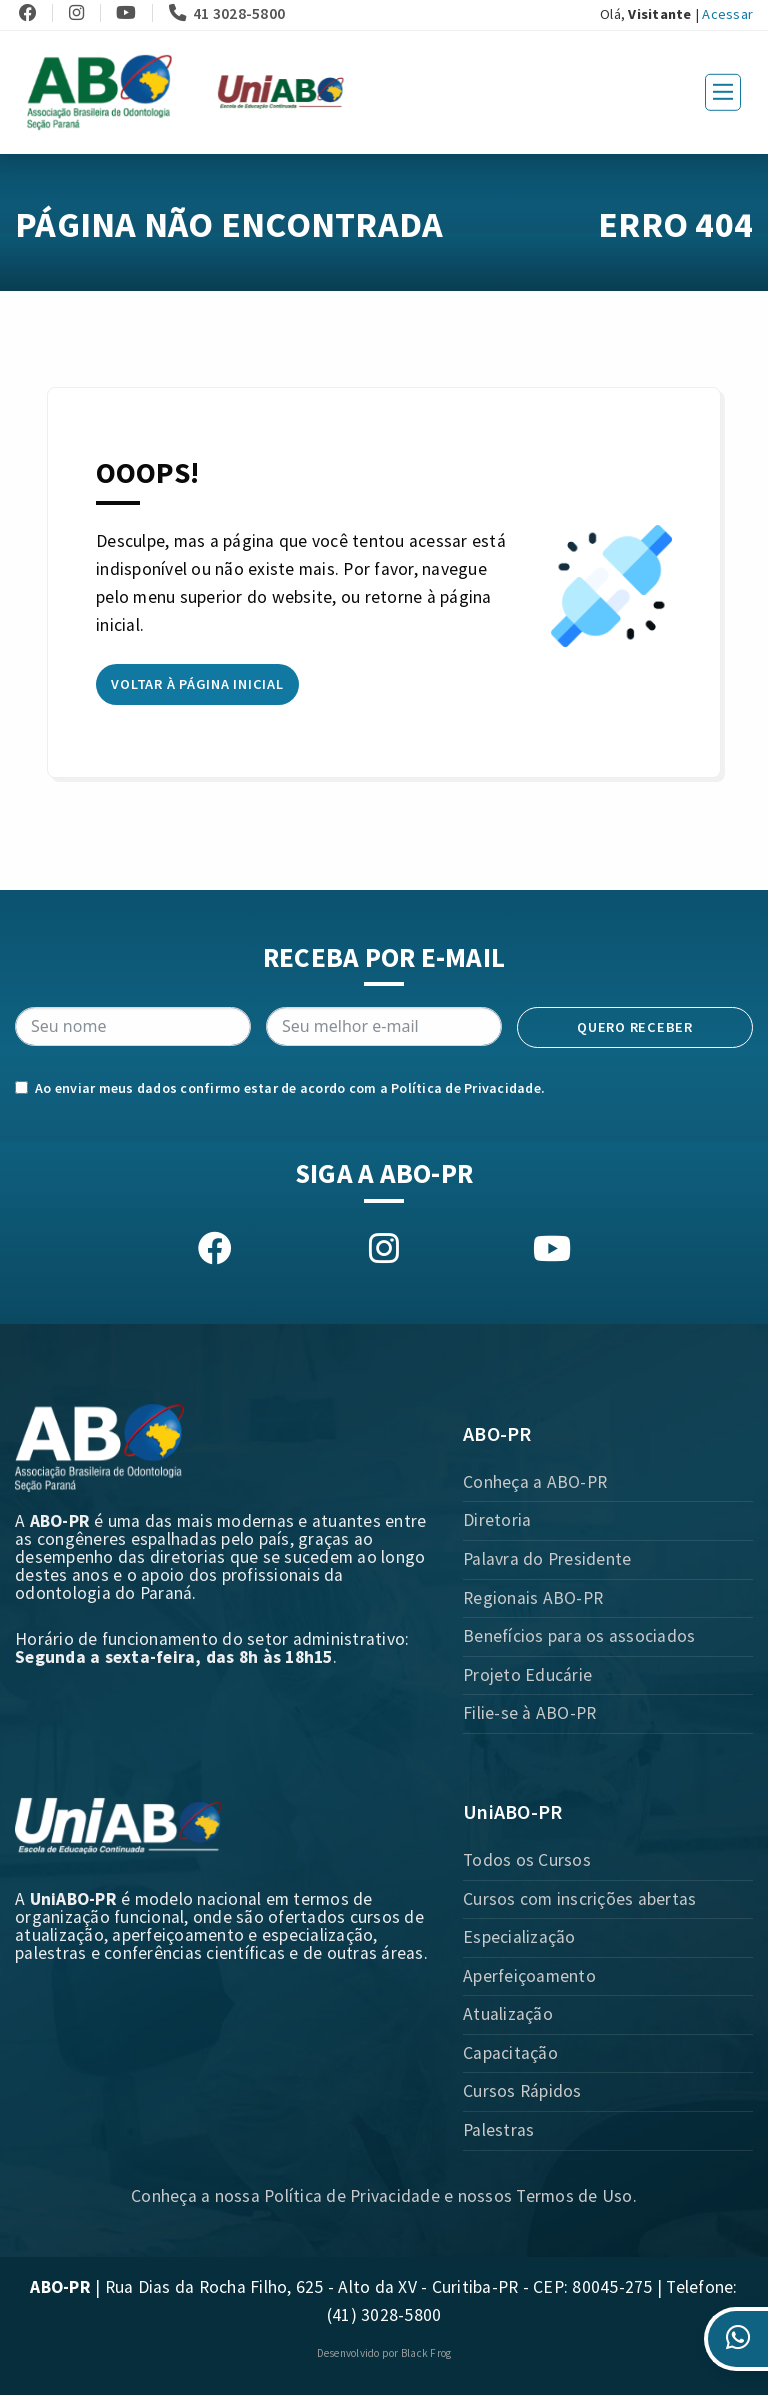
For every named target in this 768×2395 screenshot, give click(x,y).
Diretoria (497, 1520)
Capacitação (510, 2053)
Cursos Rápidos (522, 2091)
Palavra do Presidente (547, 1559)
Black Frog (426, 2353)
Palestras (498, 2130)
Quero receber (635, 1027)
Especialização (519, 1937)
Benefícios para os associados (579, 1636)
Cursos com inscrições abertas (579, 1899)
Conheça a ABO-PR (535, 1482)
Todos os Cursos (527, 1860)
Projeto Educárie (527, 1675)
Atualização (508, 2014)
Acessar (727, 14)
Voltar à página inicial (197, 684)
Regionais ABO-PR (533, 1598)
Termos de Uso (574, 2196)
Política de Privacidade (466, 1088)
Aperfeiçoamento (529, 1976)
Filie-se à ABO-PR (529, 1713)
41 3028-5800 (227, 13)
